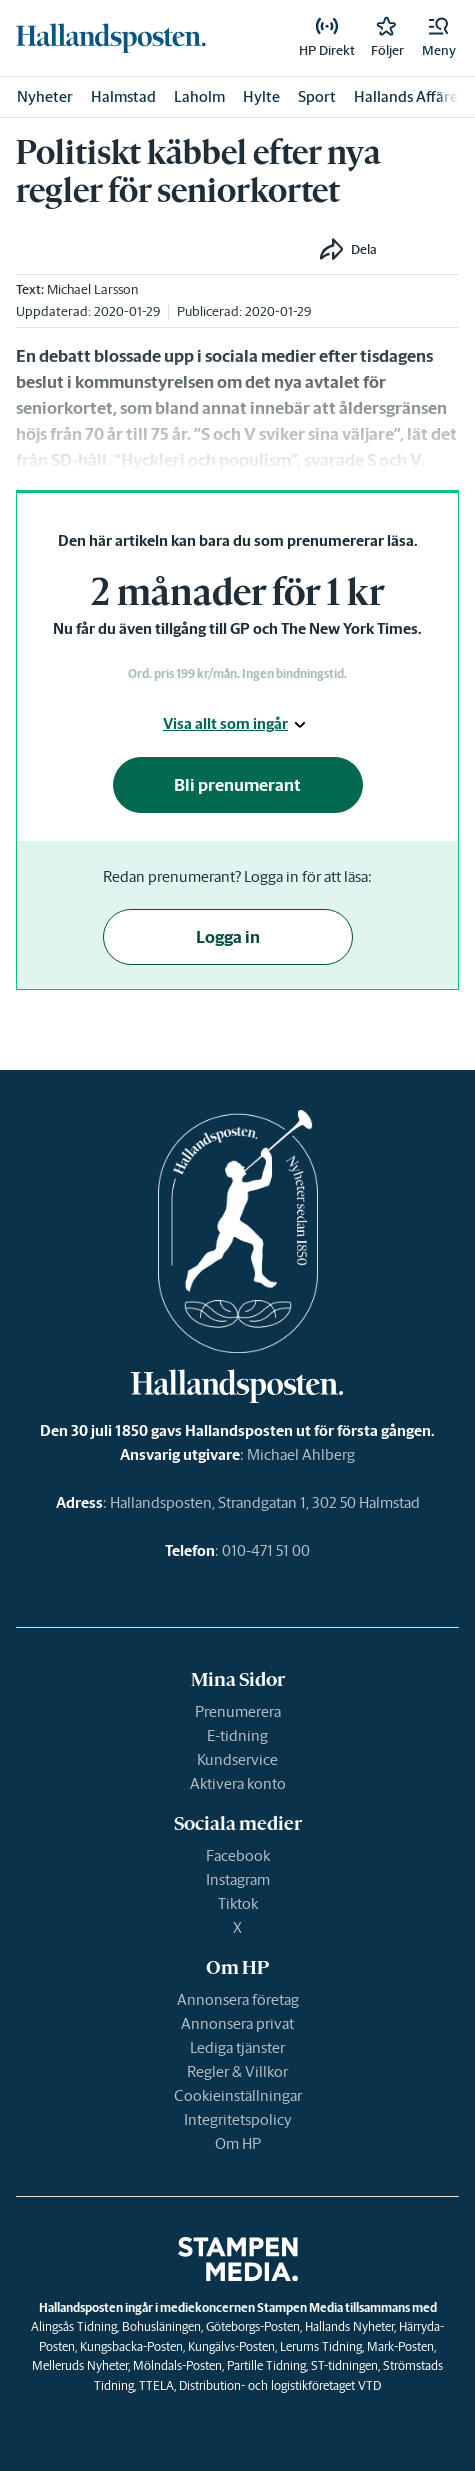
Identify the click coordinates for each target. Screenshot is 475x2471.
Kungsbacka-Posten (131, 2346)
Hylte (261, 96)
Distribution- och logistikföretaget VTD (280, 2385)
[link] (111, 38)
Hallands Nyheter (349, 2326)
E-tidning (237, 1735)
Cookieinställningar (238, 2095)
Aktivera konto (238, 1783)
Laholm (199, 96)
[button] (439, 38)
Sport (317, 96)
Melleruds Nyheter (80, 2365)
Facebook (238, 1855)
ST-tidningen (344, 2365)
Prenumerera (238, 1711)
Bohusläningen (161, 2326)
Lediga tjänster (237, 2047)
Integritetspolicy (238, 2119)
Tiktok (238, 1903)
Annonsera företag (238, 1999)
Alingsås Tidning (74, 2326)
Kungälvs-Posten (231, 2346)
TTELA (156, 2385)
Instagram (238, 1879)
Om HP (238, 2143)
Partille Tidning (266, 2365)
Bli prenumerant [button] (237, 785)
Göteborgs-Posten (253, 2326)
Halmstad (123, 96)
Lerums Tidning (321, 2346)
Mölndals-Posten (177, 2365)
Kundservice (237, 1759)
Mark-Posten (400, 2346)
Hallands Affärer (409, 96)
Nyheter (45, 96)
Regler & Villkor (237, 2071)
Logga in (228, 937)
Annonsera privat (237, 2023)
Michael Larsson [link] (92, 289)
